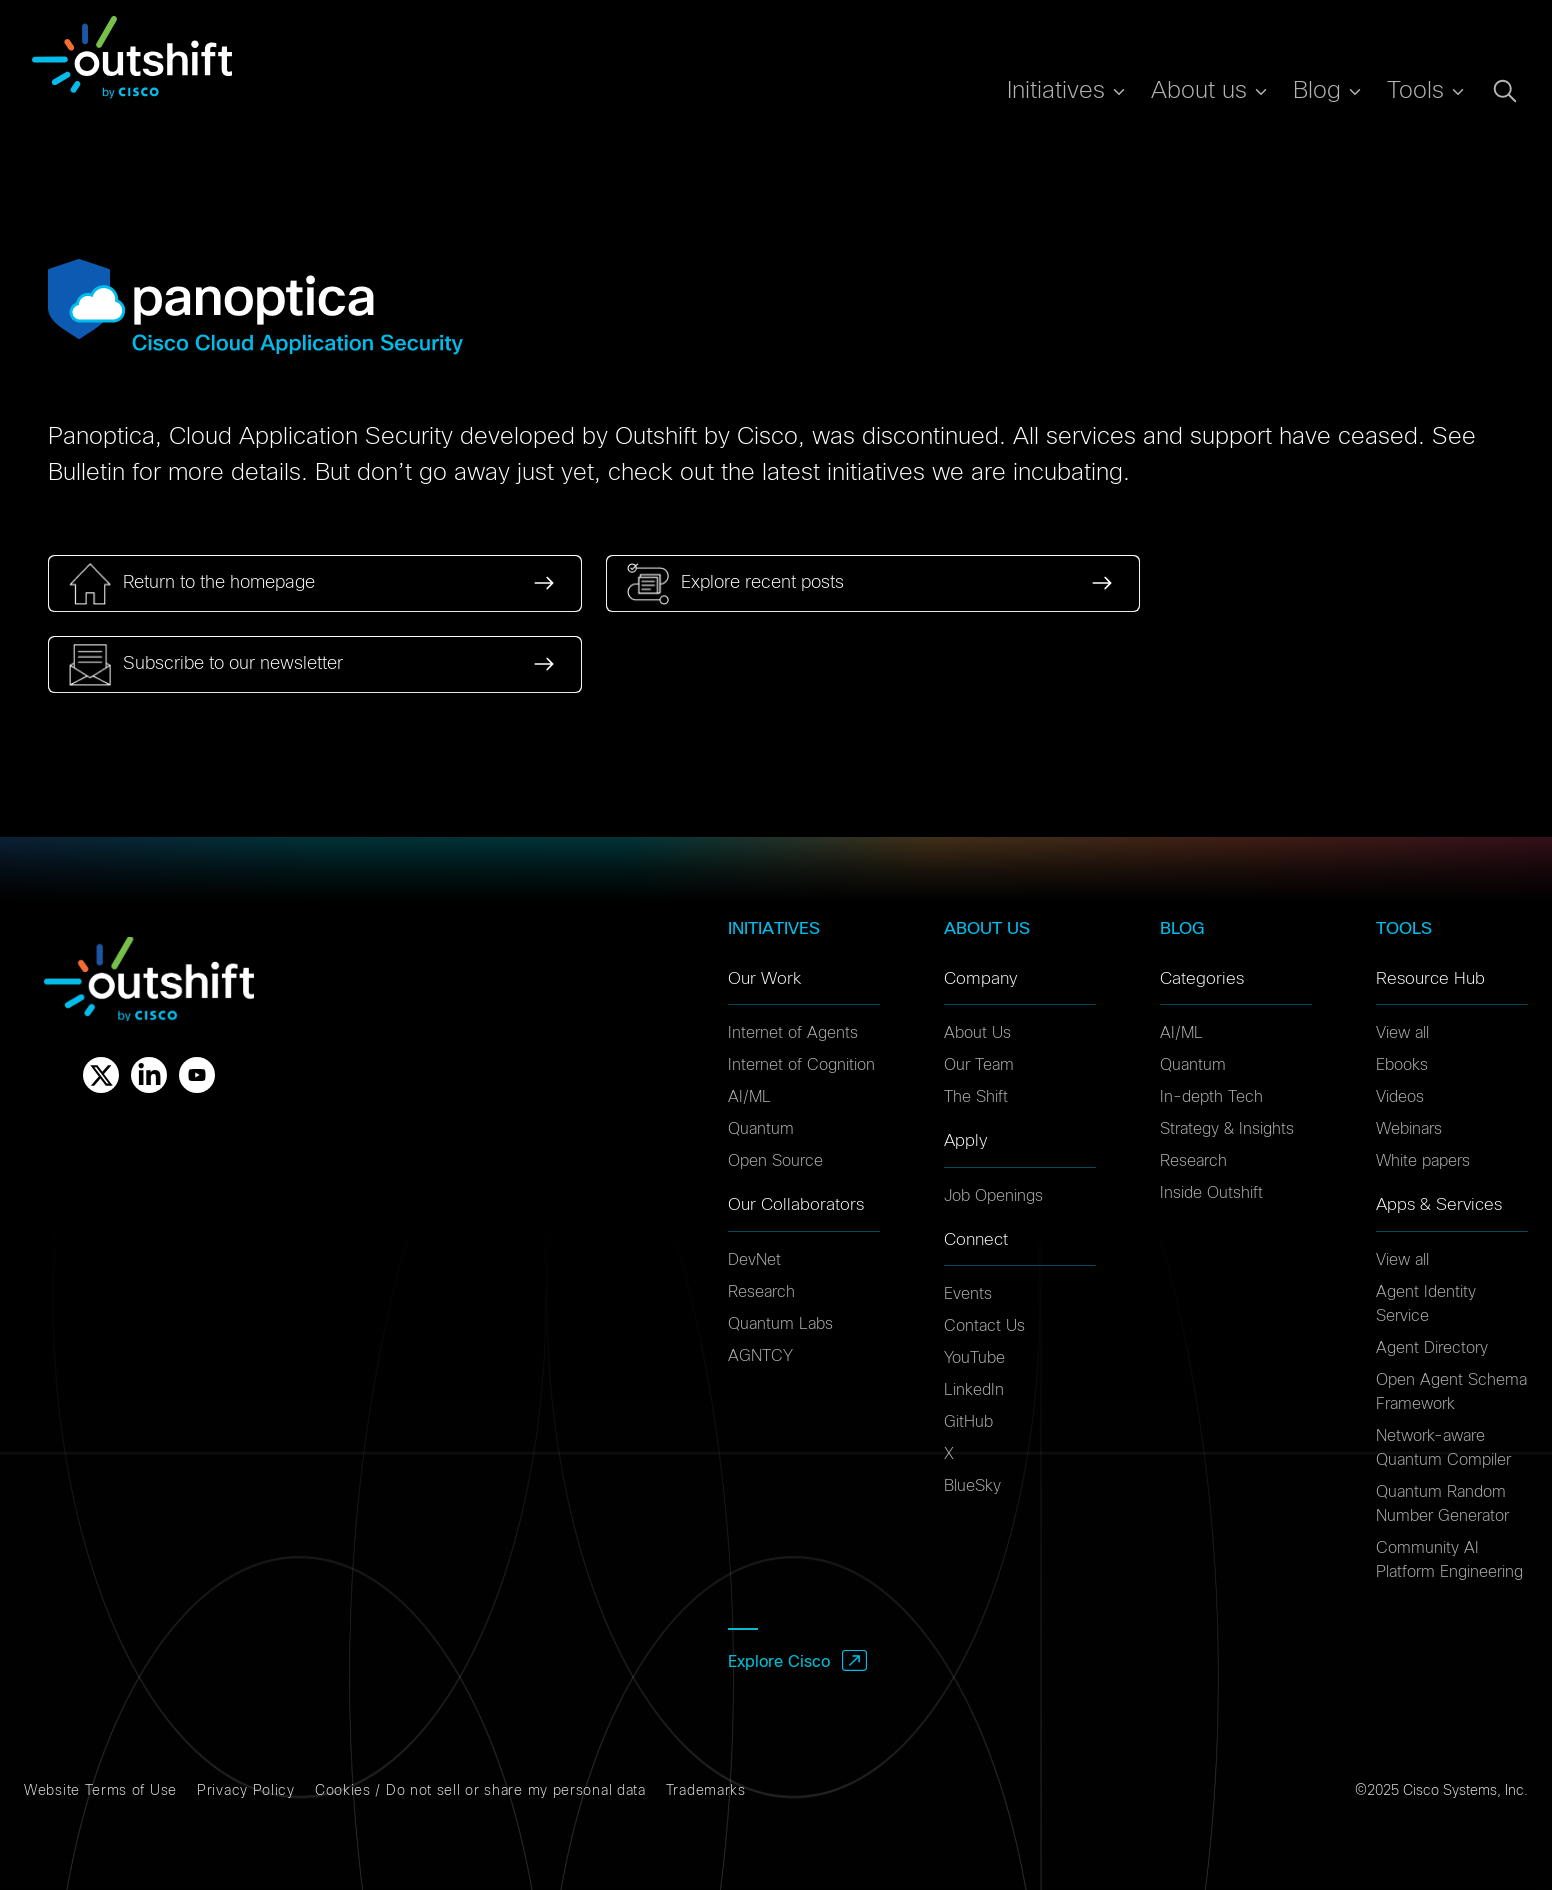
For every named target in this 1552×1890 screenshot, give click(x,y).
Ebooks (1402, 1065)
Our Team (979, 1065)
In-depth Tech (1211, 1097)
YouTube (974, 1358)
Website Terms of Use (100, 1791)
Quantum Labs (780, 1324)
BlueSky (972, 1486)
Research (761, 1292)
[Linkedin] (149, 1075)
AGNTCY (760, 1356)
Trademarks (706, 1791)
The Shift (976, 1097)
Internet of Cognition (801, 1065)
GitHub (968, 1422)
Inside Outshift (1211, 1193)
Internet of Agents (793, 1033)
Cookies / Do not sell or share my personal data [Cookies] (480, 1791)
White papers (1423, 1161)
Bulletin (86, 473)
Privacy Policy (246, 1791)
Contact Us (984, 1326)
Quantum (761, 1129)
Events (968, 1294)
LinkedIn (974, 1390)
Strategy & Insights (1227, 1129)
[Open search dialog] (1505, 91)
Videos (1400, 1097)
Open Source (775, 1161)
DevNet (754, 1260)
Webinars (1409, 1129)
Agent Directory (1432, 1348)
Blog (1317, 91)
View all (1402, 1033)
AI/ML (749, 1097)
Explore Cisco (779, 1662)
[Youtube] (197, 1075)
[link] (315, 583)
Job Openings (993, 1196)
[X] (101, 1075)
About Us (977, 1033)
